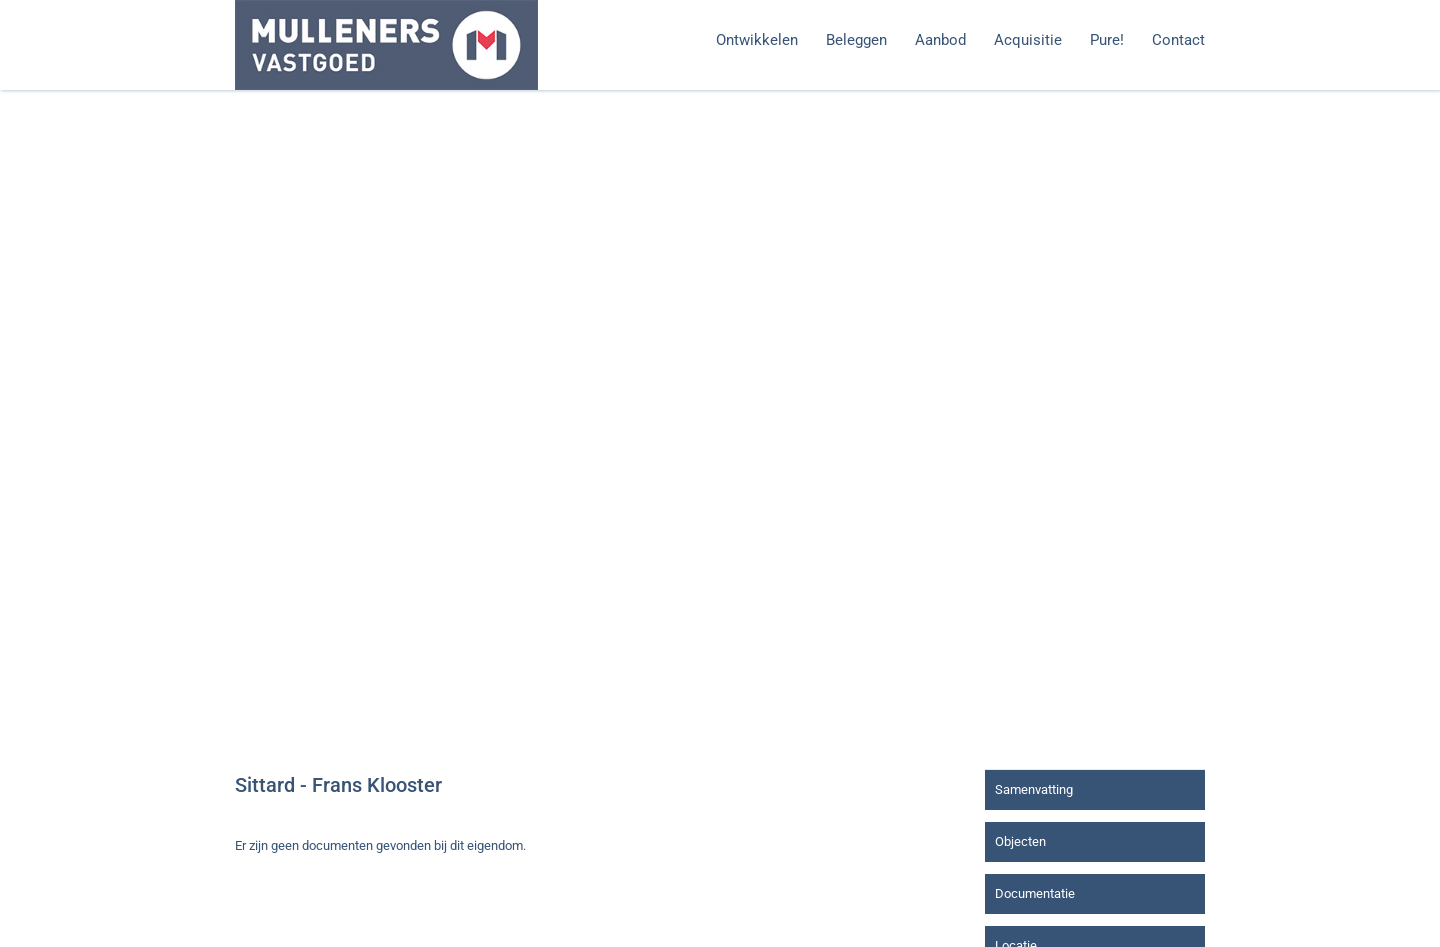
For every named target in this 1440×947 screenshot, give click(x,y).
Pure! (1107, 40)
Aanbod (940, 40)
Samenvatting (1034, 789)
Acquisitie (1028, 40)
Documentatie (1035, 893)
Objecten (1020, 841)
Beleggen (856, 40)
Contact (1178, 40)
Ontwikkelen (757, 40)
